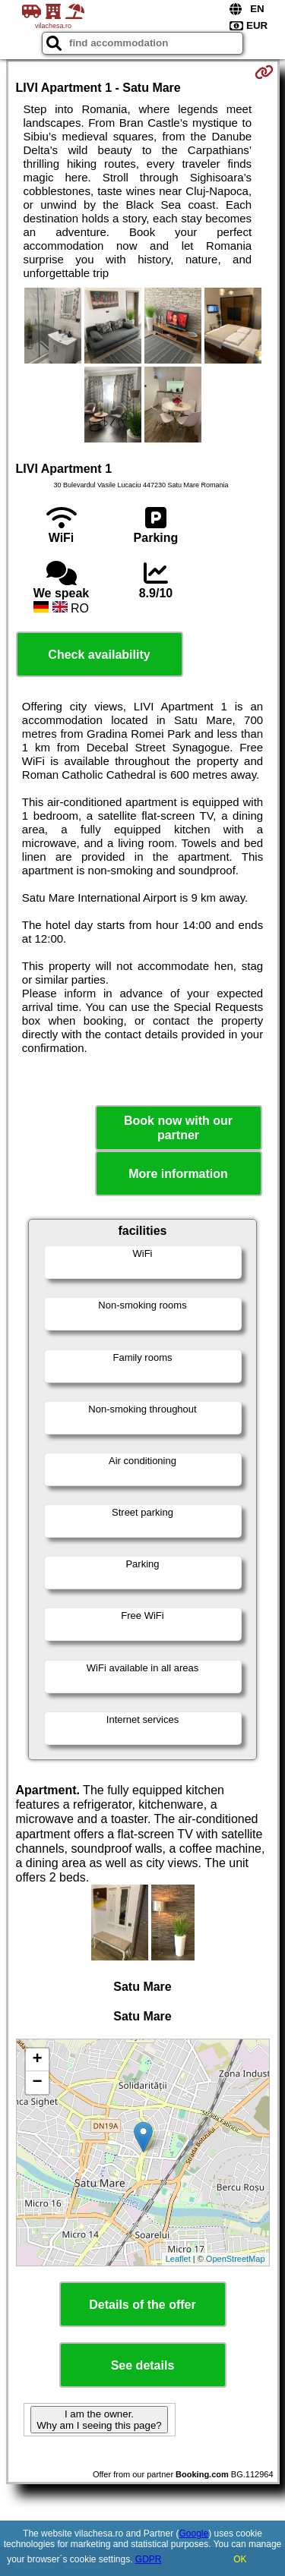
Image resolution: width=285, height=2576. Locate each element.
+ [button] (37, 2060)
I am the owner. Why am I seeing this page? (98, 2419)
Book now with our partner (178, 1128)
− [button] (37, 2082)
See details (143, 2365)
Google (194, 2533)
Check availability (99, 654)
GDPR (148, 2559)
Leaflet (178, 2258)
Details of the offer (142, 2304)
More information (178, 1173)
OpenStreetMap (235, 2258)
